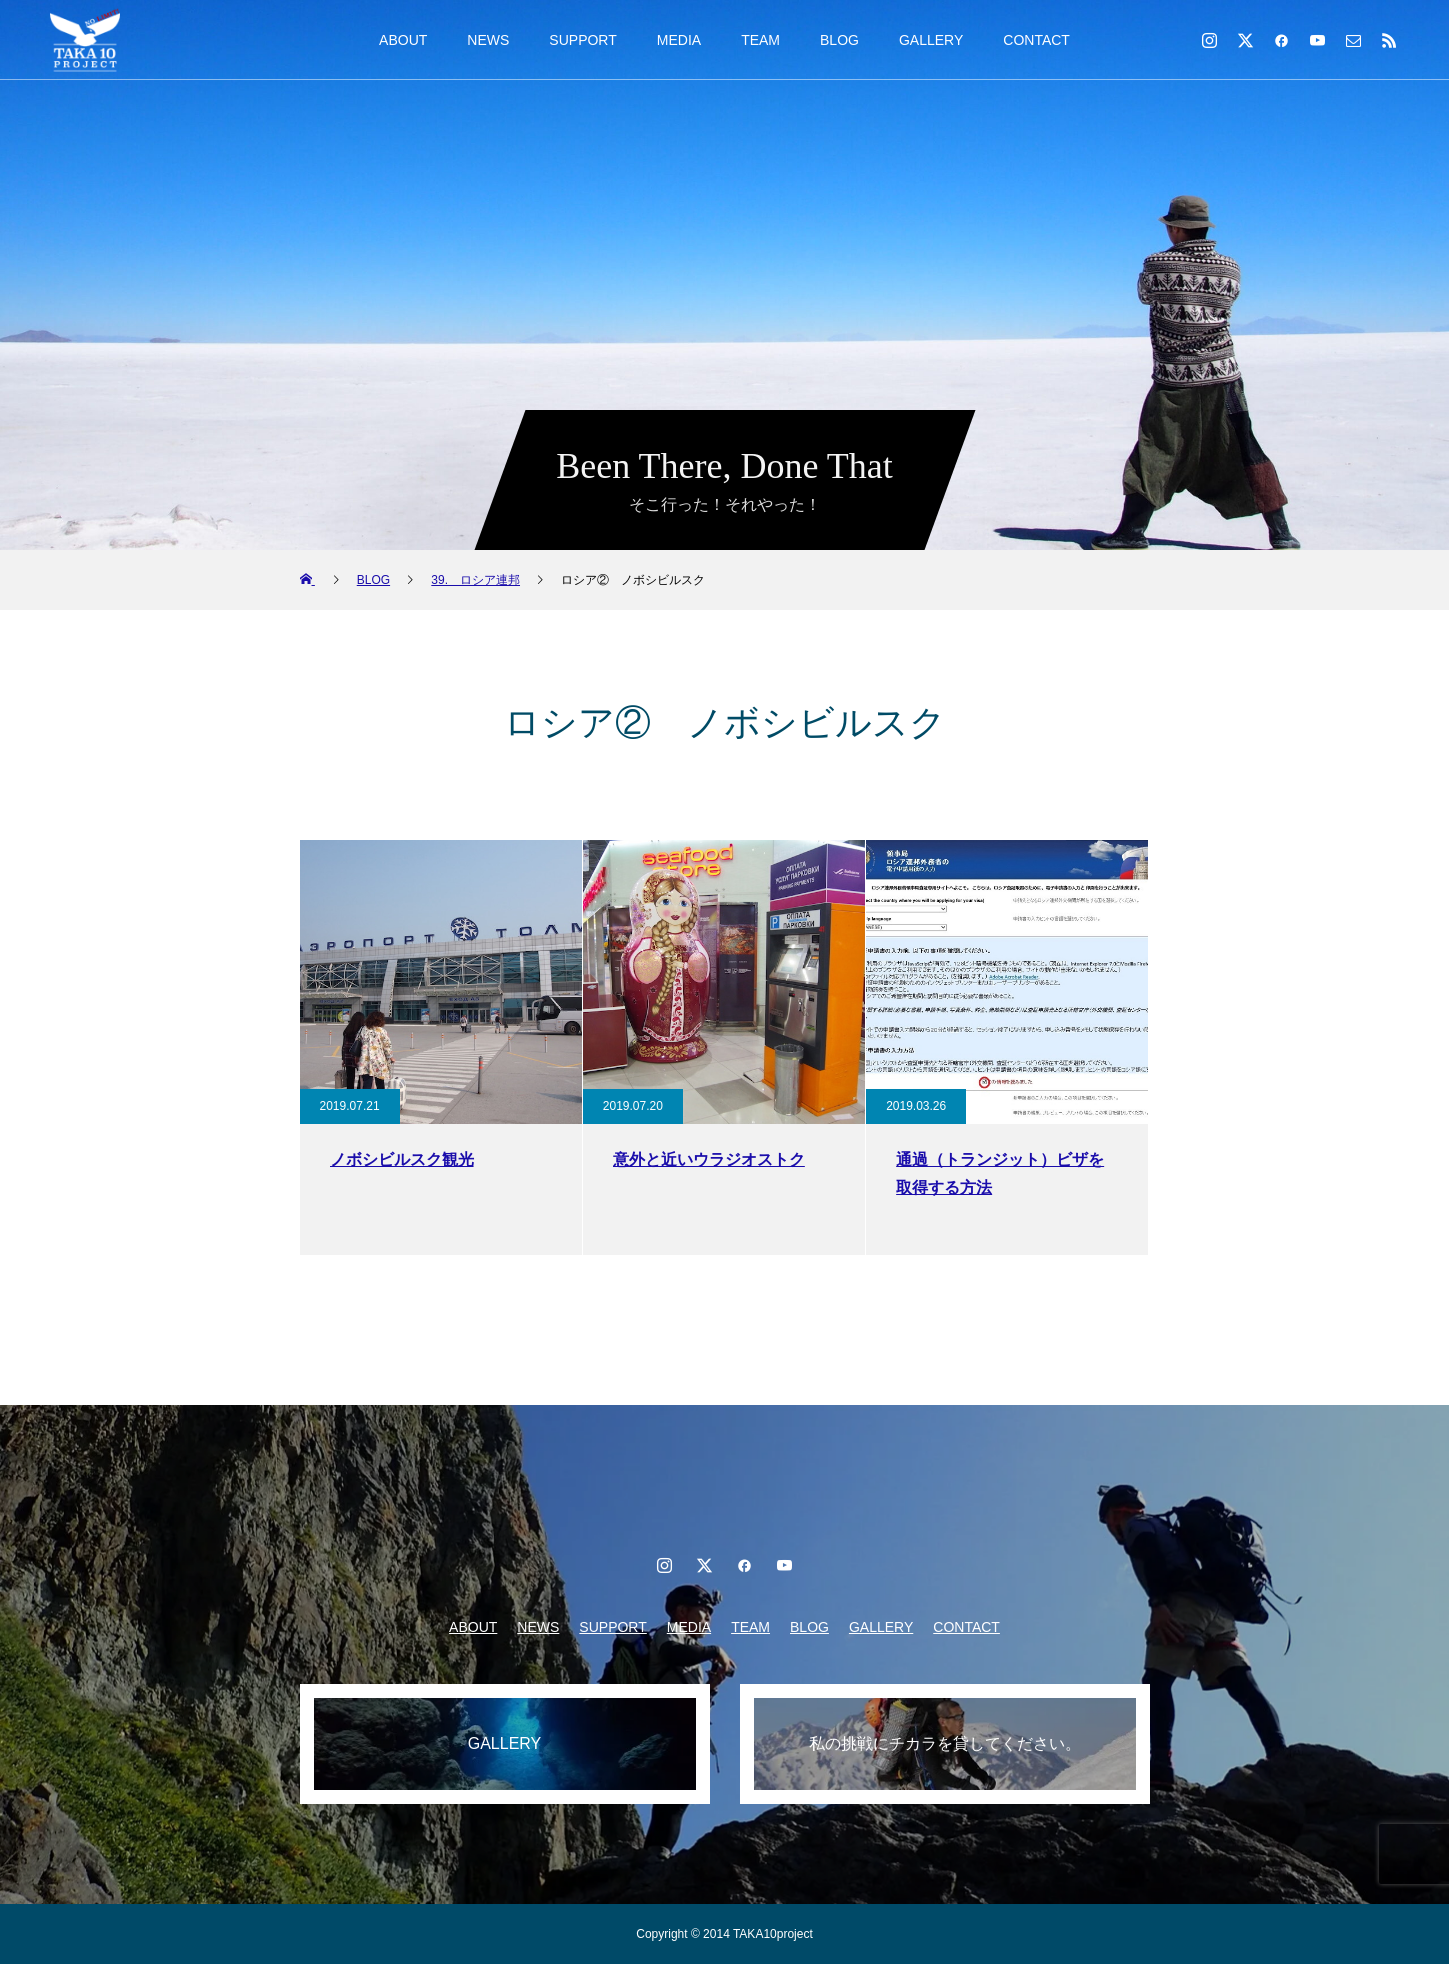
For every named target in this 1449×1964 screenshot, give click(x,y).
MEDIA (679, 40)
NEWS (488, 40)
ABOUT (403, 40)
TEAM (760, 40)
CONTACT (1036, 40)
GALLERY (931, 40)
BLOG (839, 40)
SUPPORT (582, 40)
